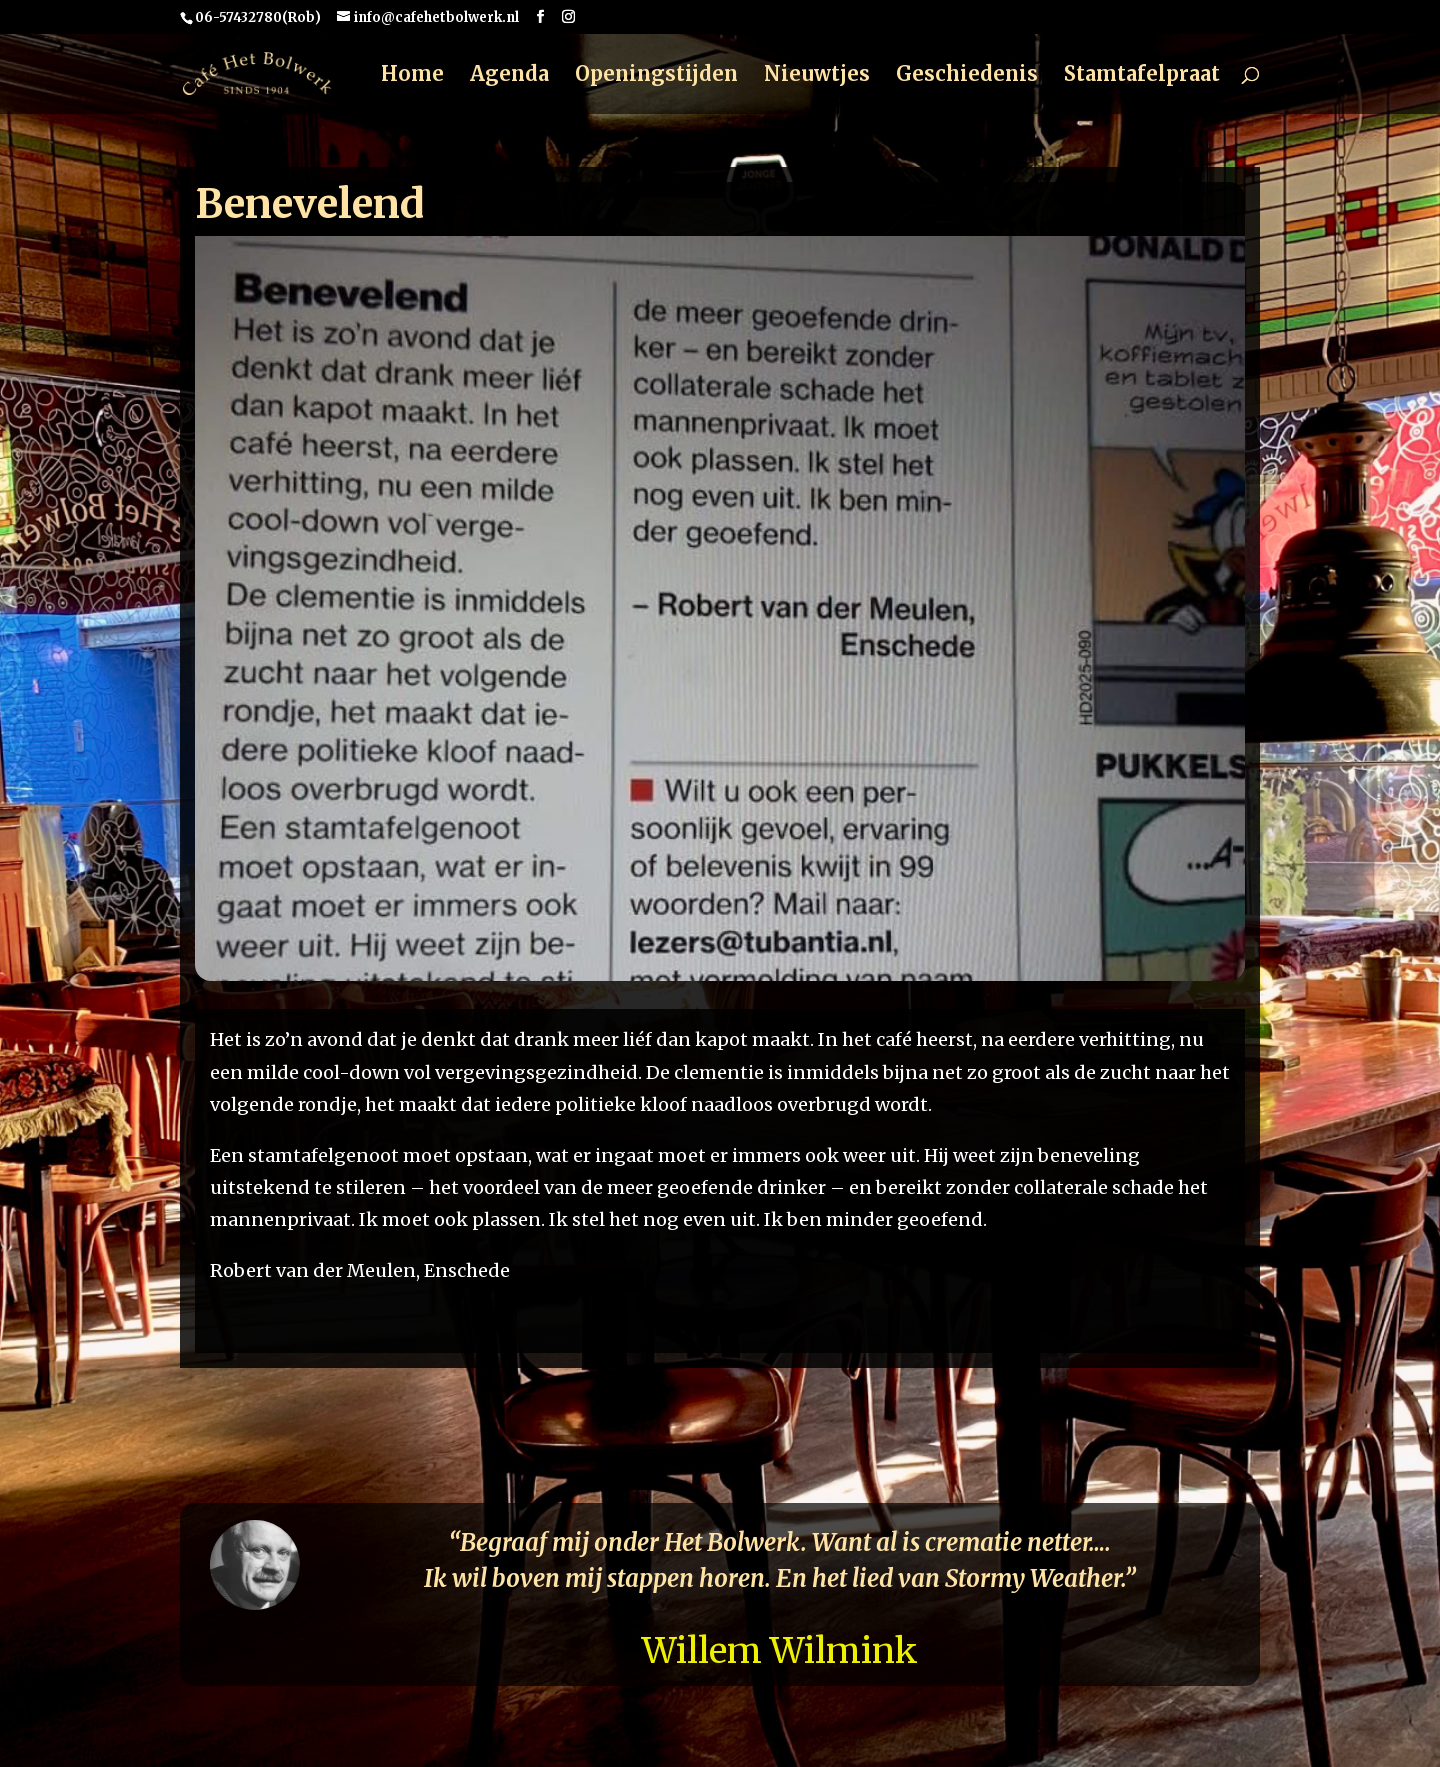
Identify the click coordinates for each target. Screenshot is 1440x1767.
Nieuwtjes (817, 76)
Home (412, 76)
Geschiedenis (967, 76)
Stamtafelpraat (1142, 76)
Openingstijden (656, 76)
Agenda (509, 76)
